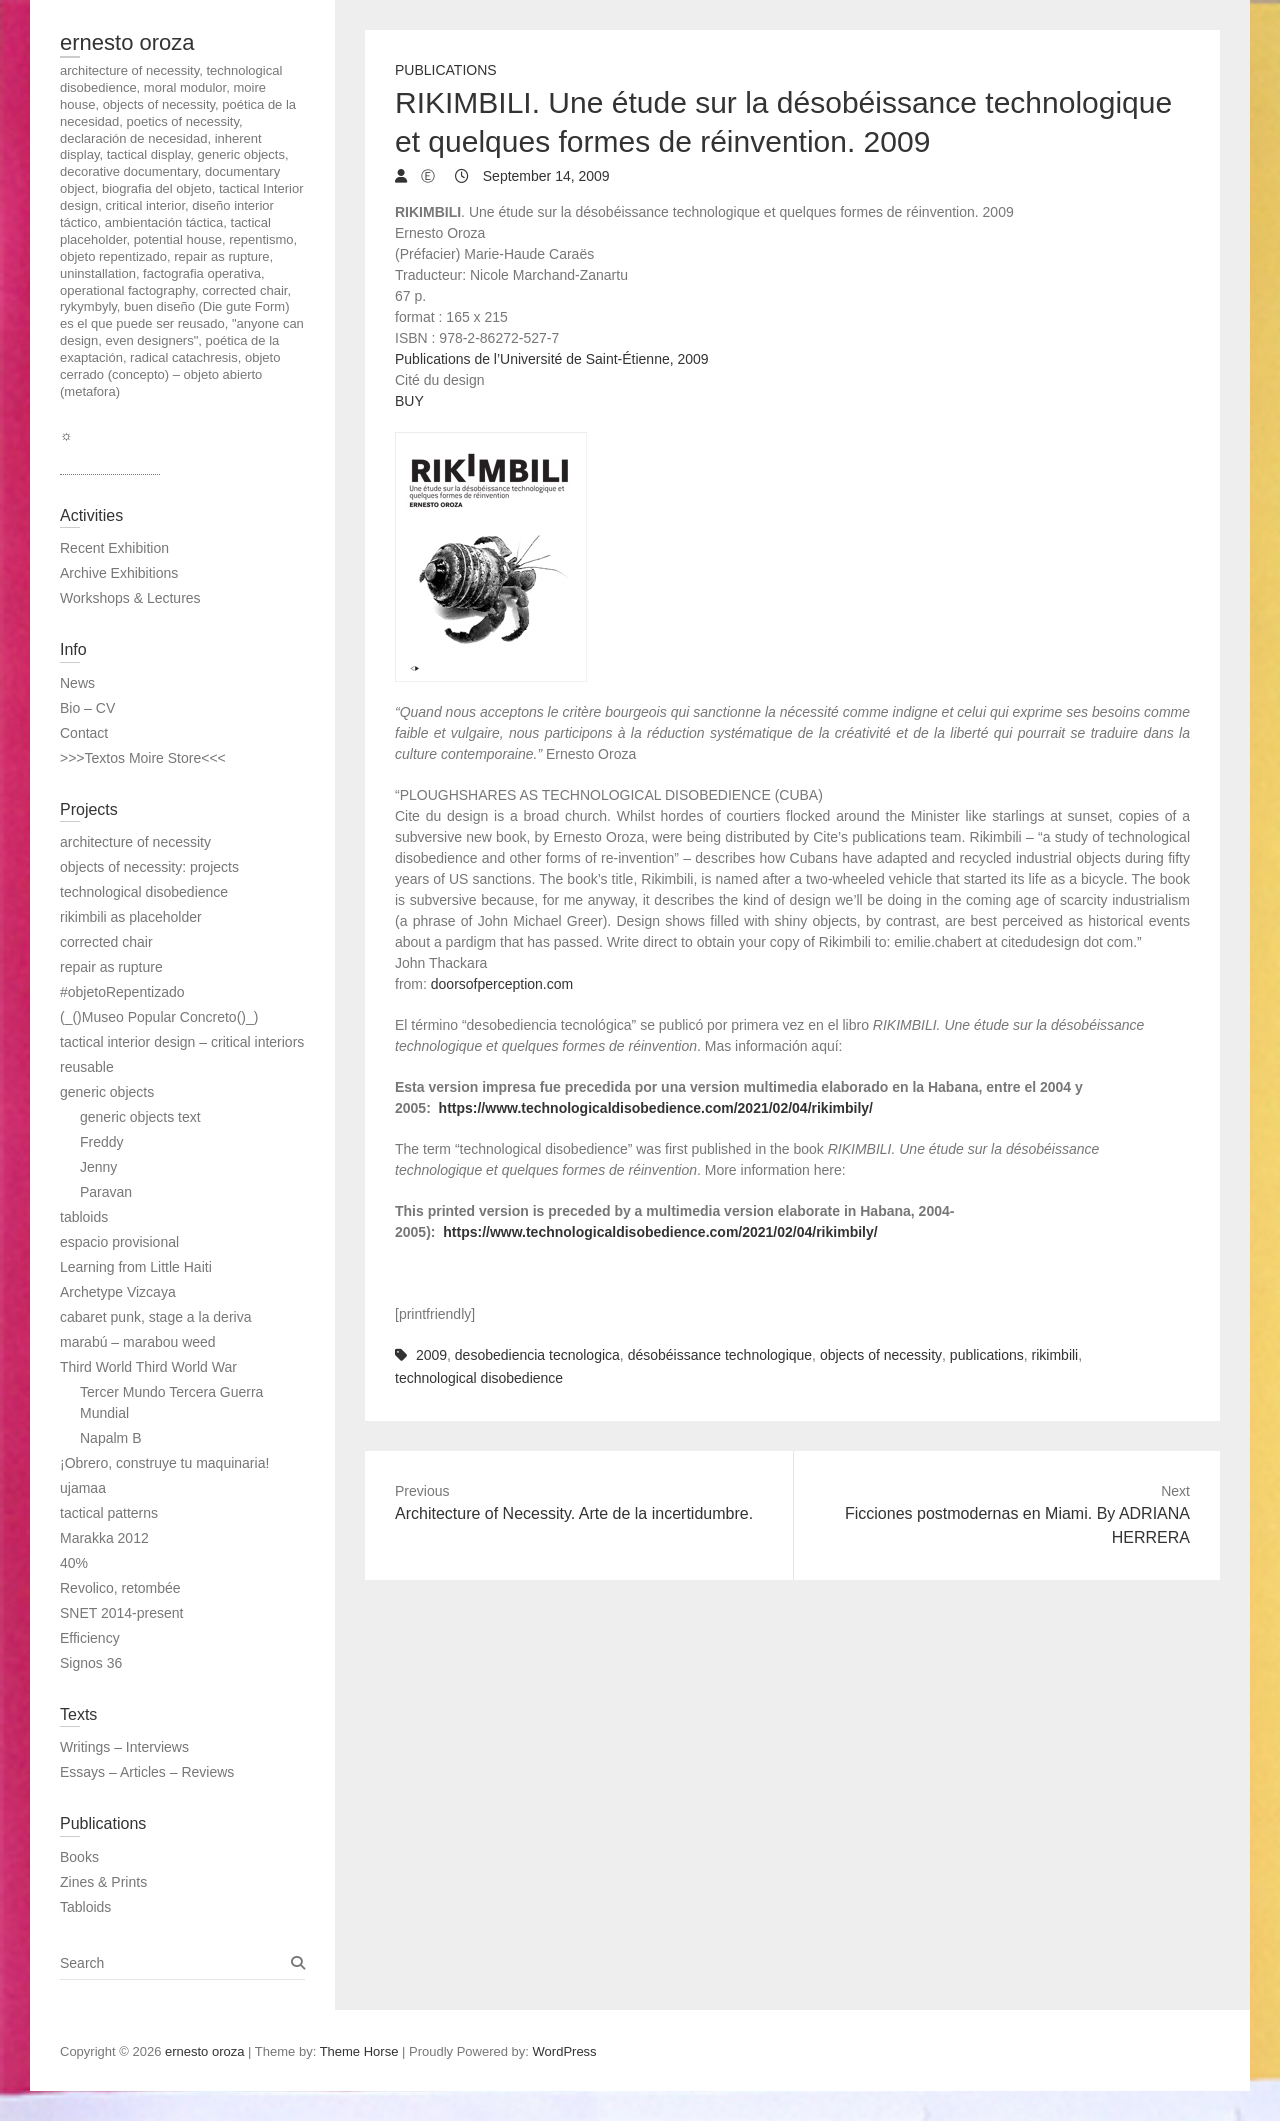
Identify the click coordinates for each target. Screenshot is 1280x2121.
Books (79, 1857)
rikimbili (1055, 1355)
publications (987, 1355)
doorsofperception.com (502, 984)
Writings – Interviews (124, 1747)
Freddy (102, 1142)
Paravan (106, 1192)
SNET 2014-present (121, 1613)
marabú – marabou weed (138, 1342)
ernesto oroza (127, 42)
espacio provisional (119, 1242)
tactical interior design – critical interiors (182, 1042)
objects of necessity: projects (149, 867)
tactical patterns (109, 1513)
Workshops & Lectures (130, 598)
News (77, 683)
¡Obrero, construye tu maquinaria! (164, 1463)
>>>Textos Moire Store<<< (143, 758)
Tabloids (85, 1907)
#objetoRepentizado (122, 992)
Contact (84, 733)
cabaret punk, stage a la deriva (155, 1317)
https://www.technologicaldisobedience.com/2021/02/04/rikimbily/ (656, 1108)
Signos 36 (91, 1663)
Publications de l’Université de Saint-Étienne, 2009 (552, 359)
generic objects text (140, 1117)
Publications (446, 70)
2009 (431, 1355)
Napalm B (110, 1438)
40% (74, 1563)
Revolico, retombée (120, 1588)
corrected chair (106, 942)
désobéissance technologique (720, 1355)
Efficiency (90, 1638)
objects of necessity (881, 1355)
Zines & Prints (103, 1882)
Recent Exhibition (114, 548)
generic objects (107, 1092)
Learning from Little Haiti (136, 1267)
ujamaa (83, 1488)
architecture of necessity (135, 842)
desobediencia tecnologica (537, 1355)
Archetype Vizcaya (118, 1292)
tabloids (84, 1217)
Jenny (98, 1167)
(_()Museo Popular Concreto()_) (159, 1017)
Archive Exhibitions (119, 573)
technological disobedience (479, 1378)
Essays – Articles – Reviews (147, 1772)
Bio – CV (87, 708)
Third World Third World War (148, 1367)
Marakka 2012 (104, 1538)
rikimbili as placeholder (131, 917)
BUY (409, 401)
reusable (87, 1067)
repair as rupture (111, 967)
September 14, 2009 (544, 176)
